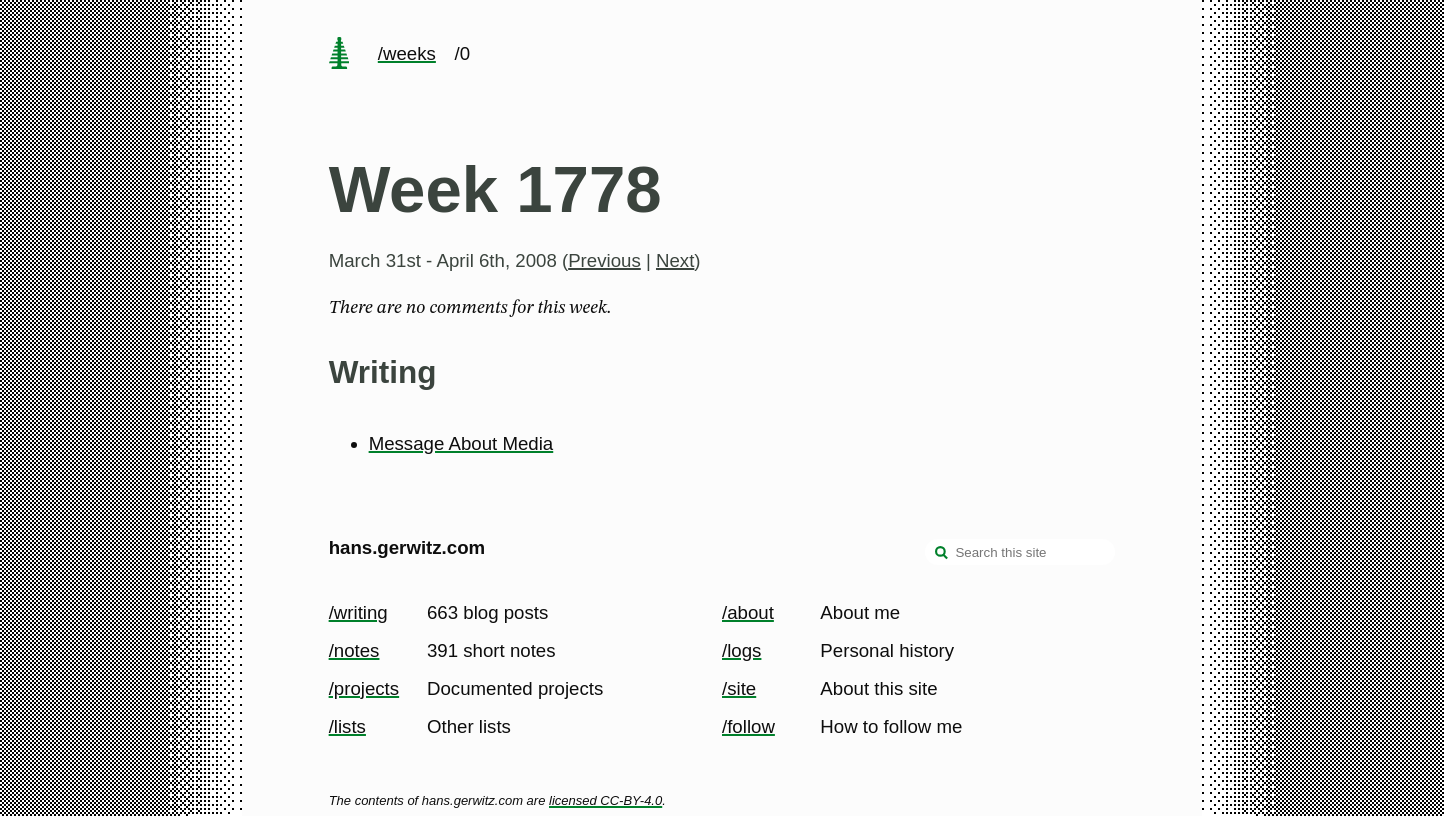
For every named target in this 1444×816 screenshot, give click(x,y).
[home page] (339, 55)
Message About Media (461, 443)
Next (675, 260)
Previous (604, 260)
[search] (942, 554)
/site (739, 688)
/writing (358, 612)
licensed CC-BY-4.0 (605, 800)
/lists (347, 726)
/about (748, 612)
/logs (741, 650)
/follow (748, 726)
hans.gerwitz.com (407, 547)
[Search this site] (1020, 552)
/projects (364, 688)
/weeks (407, 53)
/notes (354, 650)
